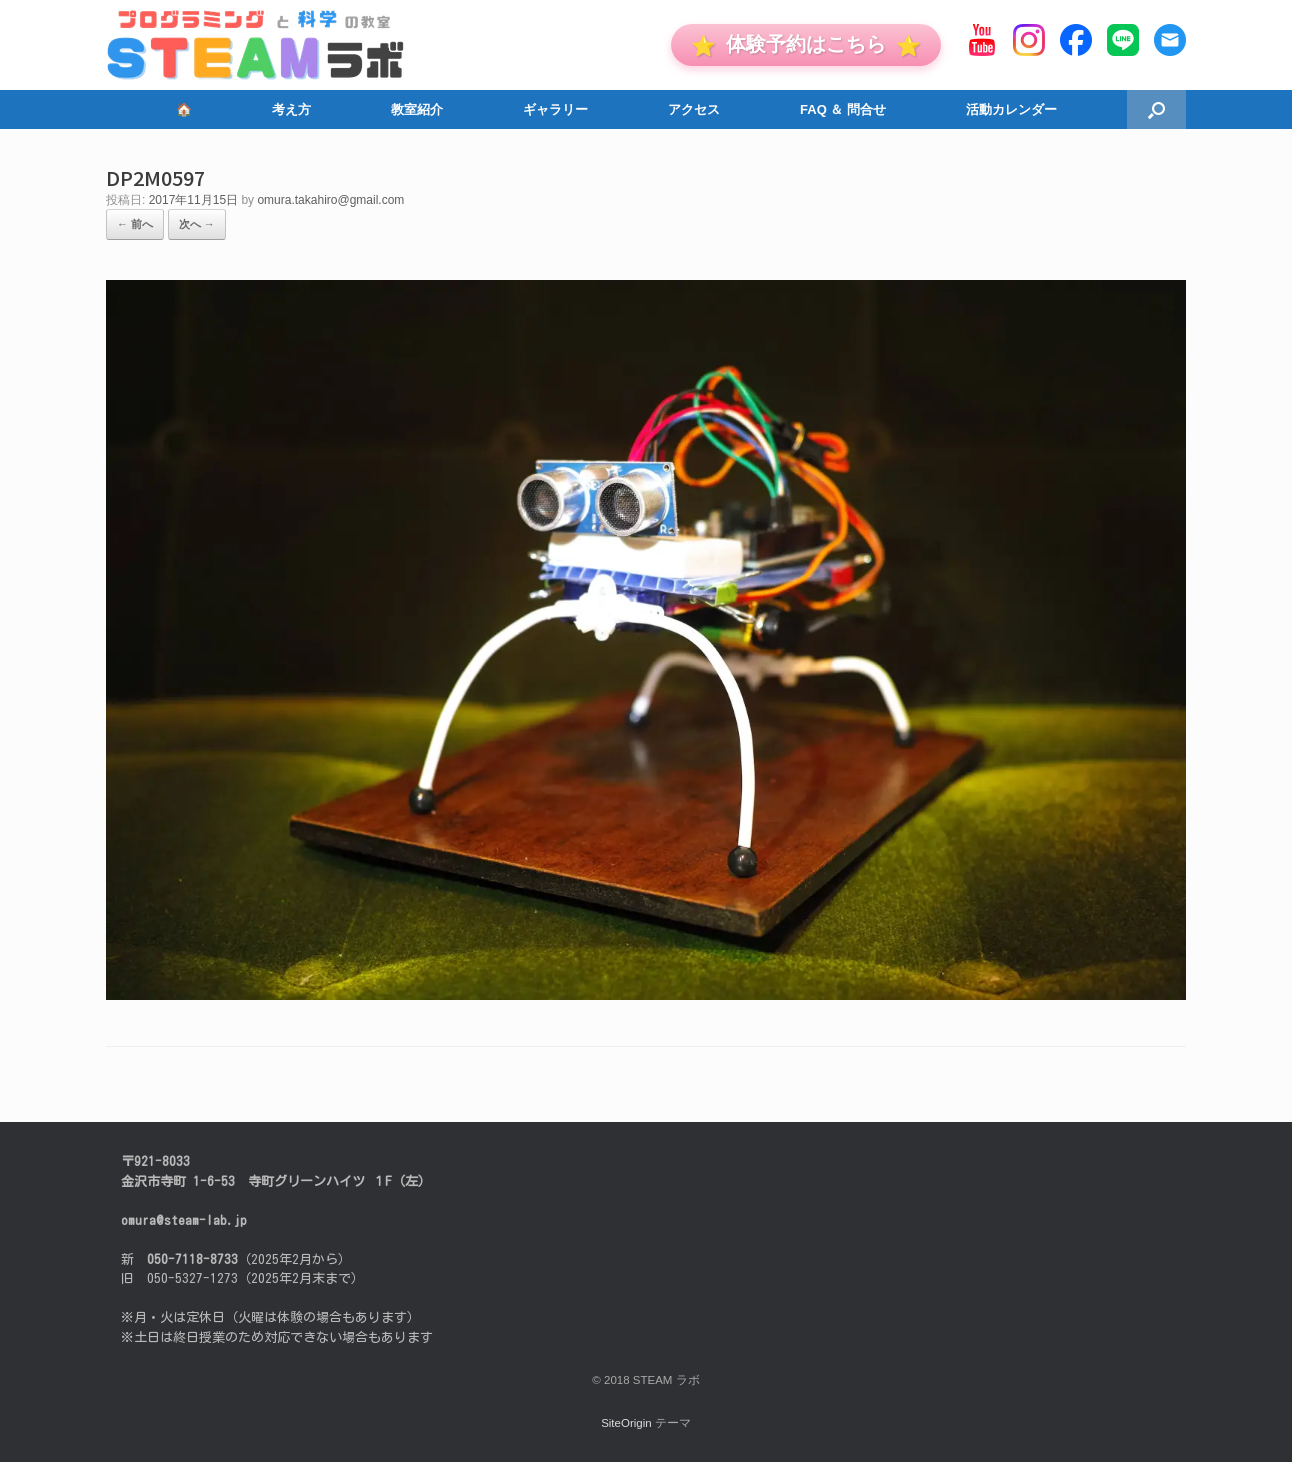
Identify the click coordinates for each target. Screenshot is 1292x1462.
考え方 (291, 109)
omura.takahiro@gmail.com (330, 200)
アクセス (694, 109)
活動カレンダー (1011, 109)
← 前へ (135, 224)
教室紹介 (417, 109)
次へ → (197, 224)
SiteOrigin (626, 1423)
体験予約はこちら (806, 44)
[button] (1156, 109)
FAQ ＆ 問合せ (843, 109)
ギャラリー (555, 109)
